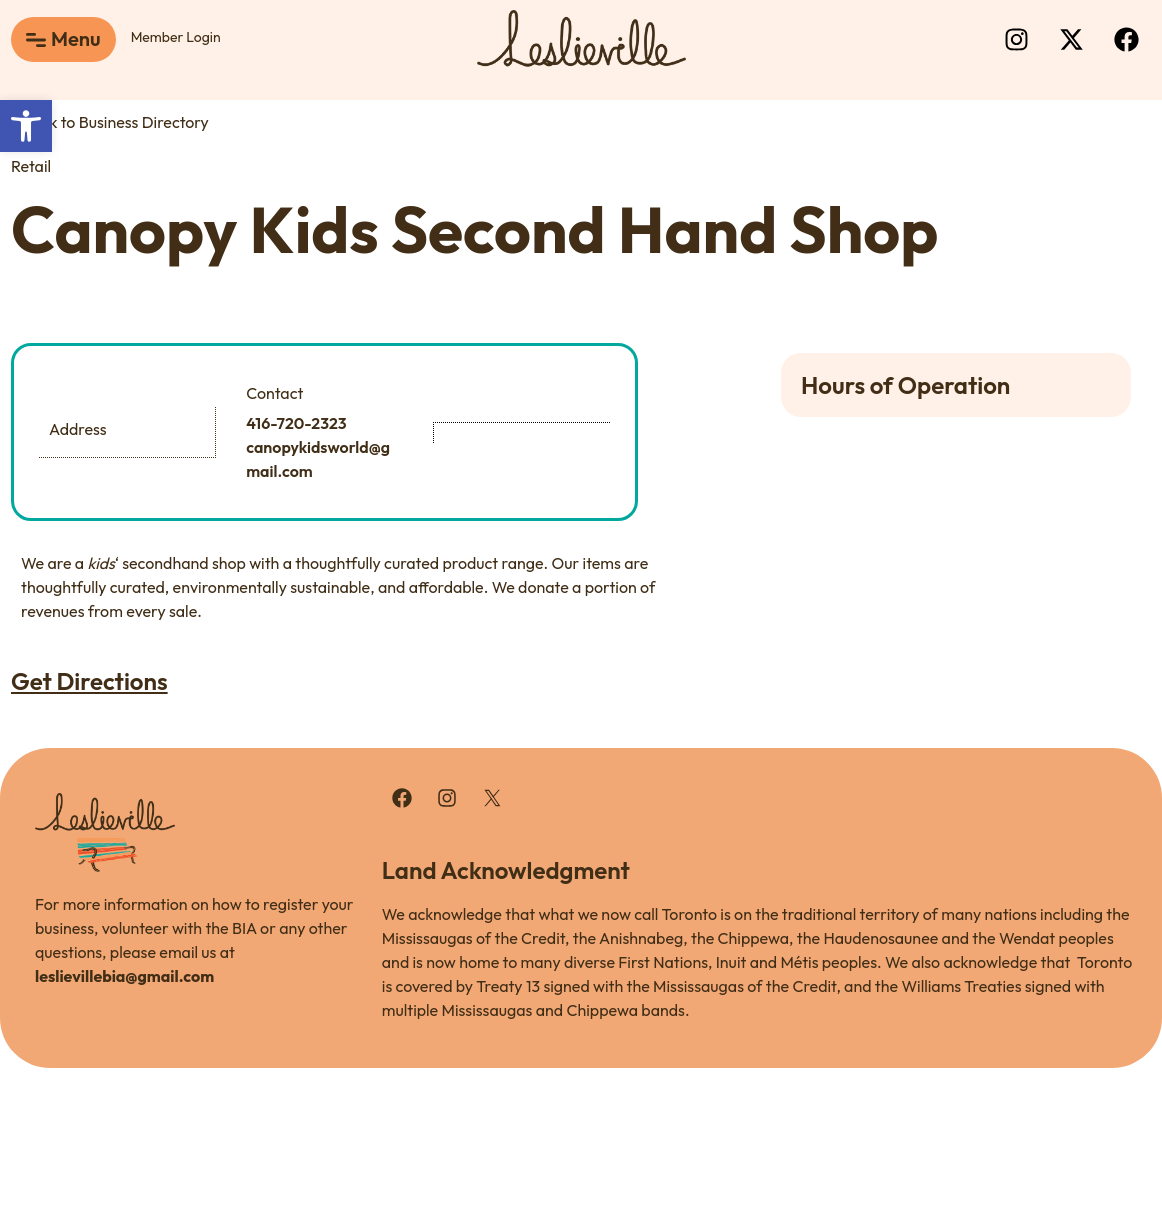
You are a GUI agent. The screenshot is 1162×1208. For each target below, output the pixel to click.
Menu (76, 38)
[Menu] (36, 40)
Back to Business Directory (110, 122)
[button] (26, 126)
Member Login (176, 37)
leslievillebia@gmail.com (124, 976)
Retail (31, 166)
